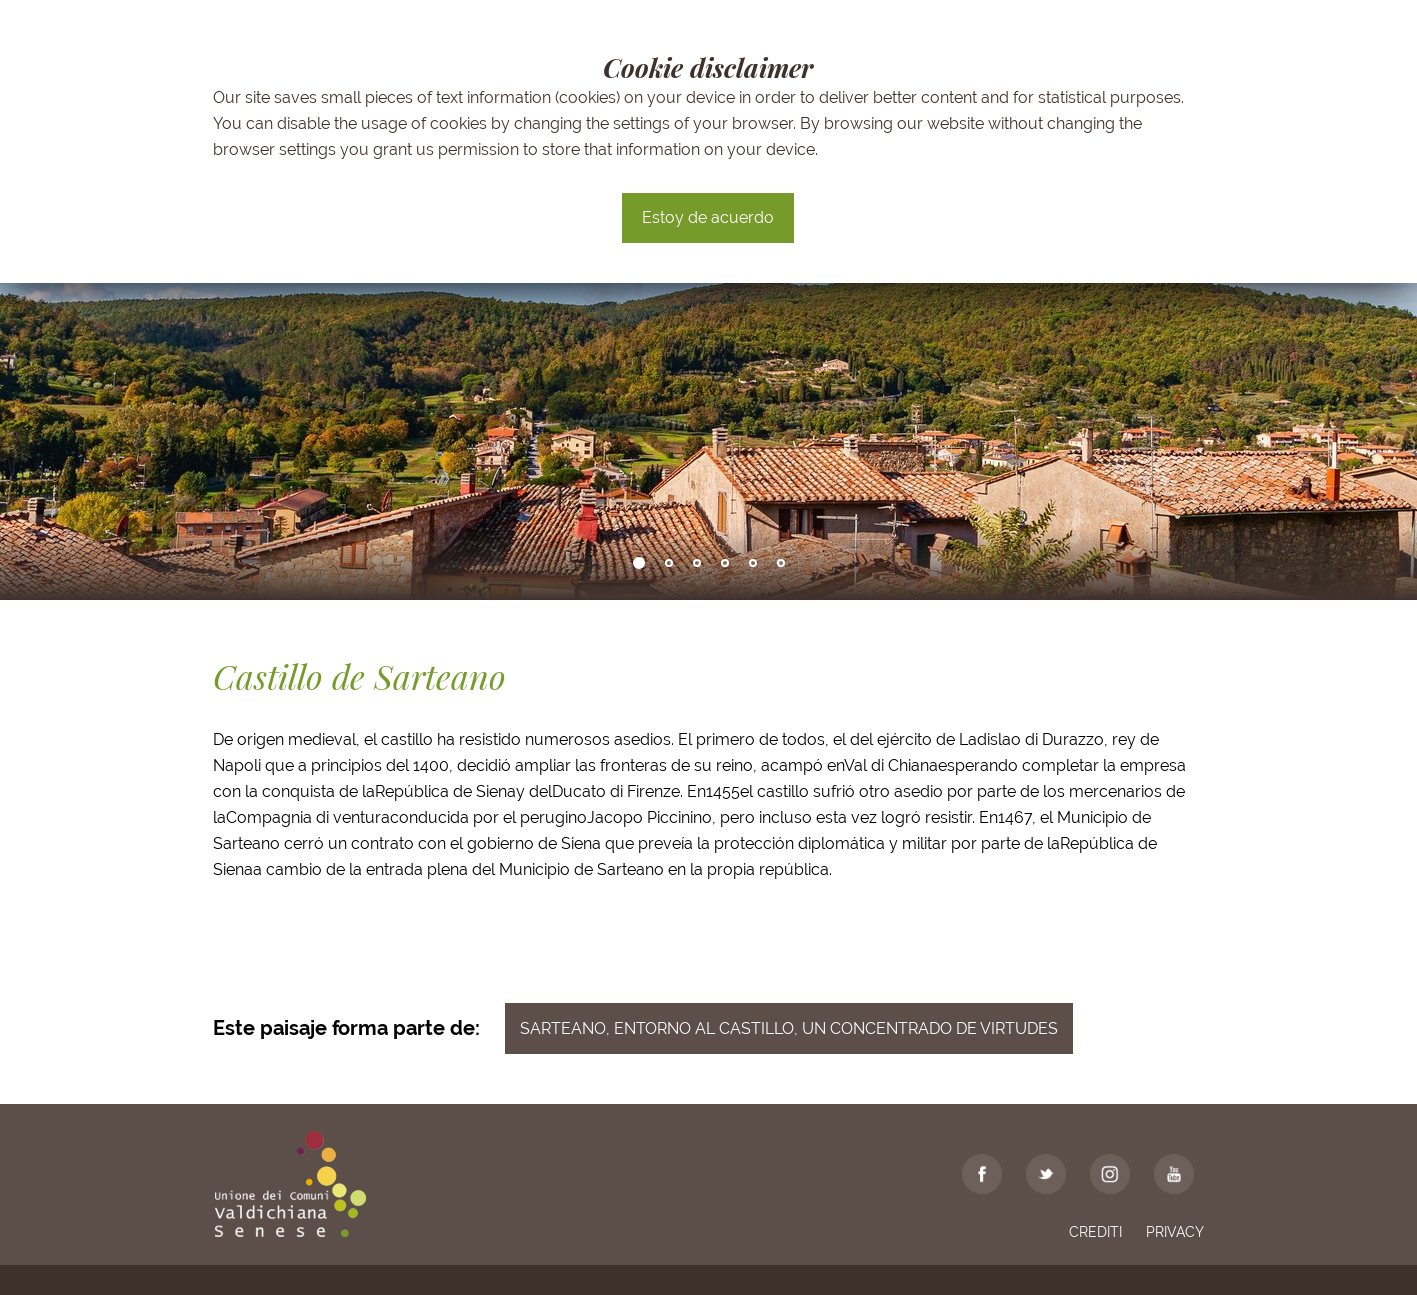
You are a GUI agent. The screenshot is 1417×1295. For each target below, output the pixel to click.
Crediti (1095, 1232)
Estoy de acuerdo (708, 217)
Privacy (1175, 1232)
